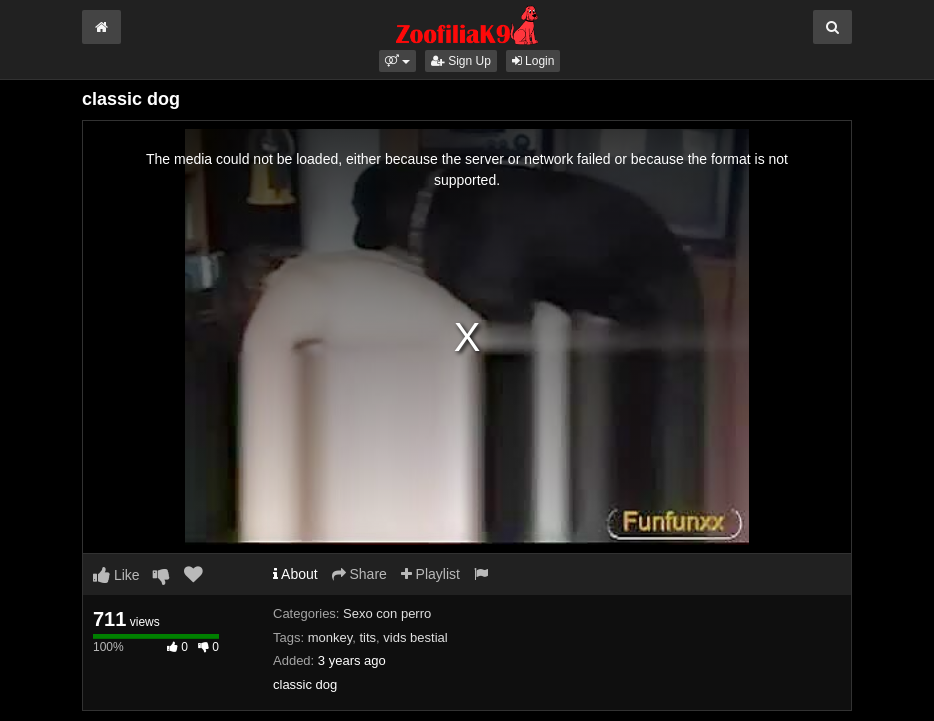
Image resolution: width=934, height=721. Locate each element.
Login (533, 61)
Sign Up (461, 61)
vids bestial (415, 637)
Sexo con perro (387, 613)
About (295, 574)
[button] (397, 61)
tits (367, 637)
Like (116, 575)
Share (359, 574)
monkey (330, 637)
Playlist (430, 574)
